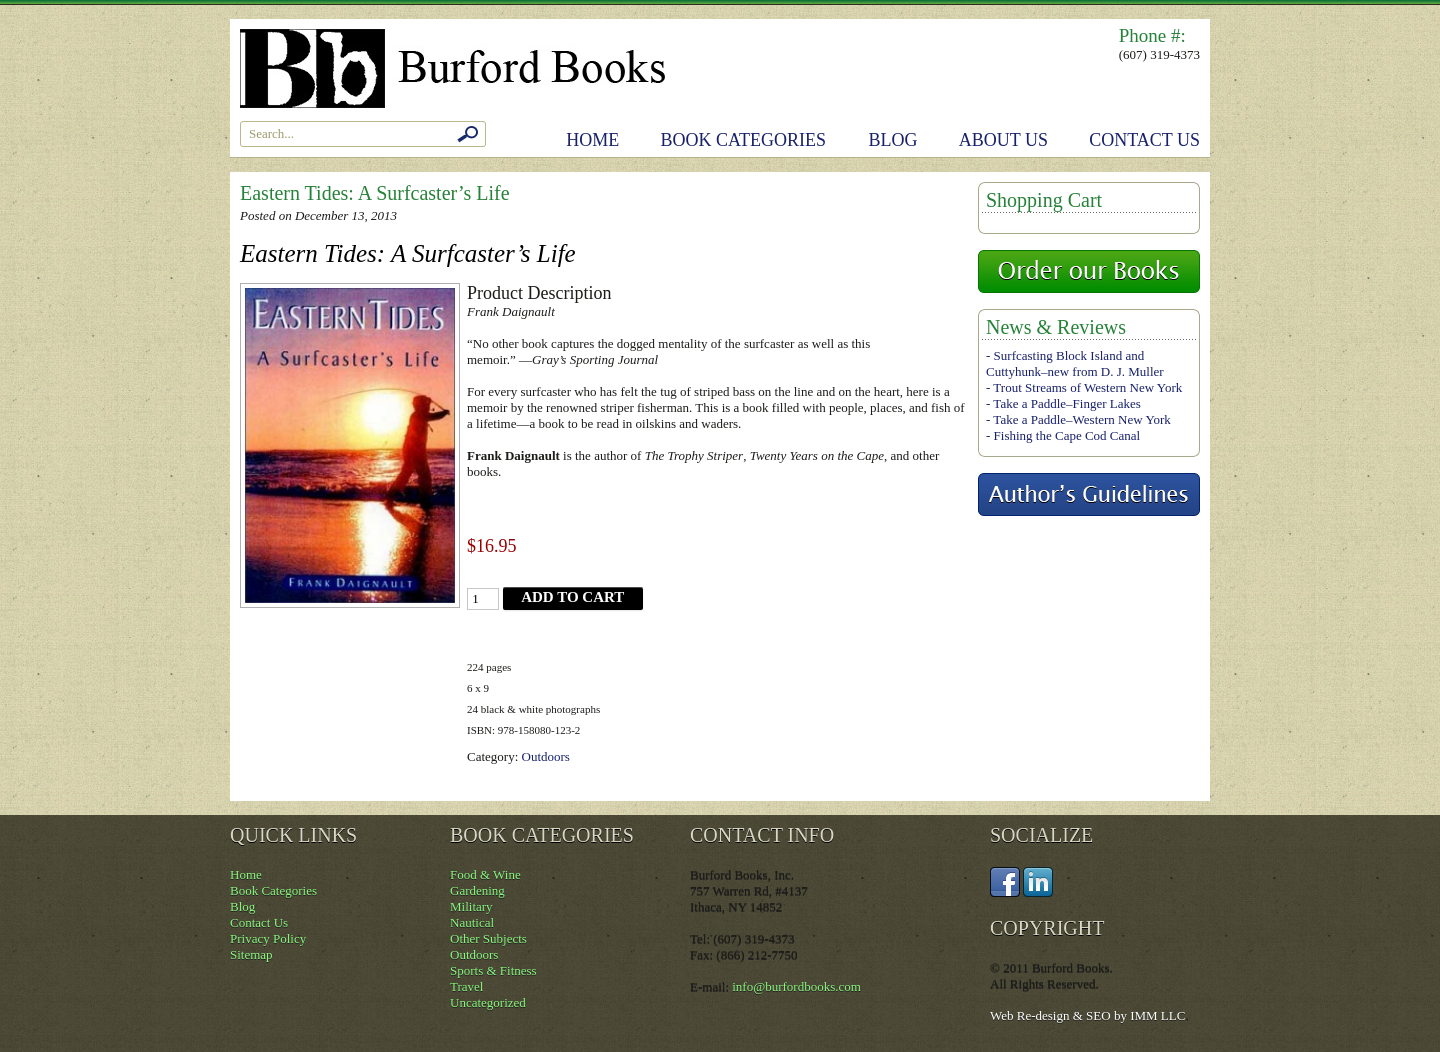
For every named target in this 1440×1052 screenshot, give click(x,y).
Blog (893, 140)
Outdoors (546, 756)
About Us (1003, 140)
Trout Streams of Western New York (1087, 387)
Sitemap (251, 954)
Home (592, 140)
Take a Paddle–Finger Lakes (1066, 403)
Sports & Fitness (493, 970)
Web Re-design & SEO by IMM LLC (1087, 1015)
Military (471, 906)
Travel (466, 986)
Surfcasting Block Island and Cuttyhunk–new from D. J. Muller (1075, 363)
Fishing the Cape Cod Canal (1067, 435)
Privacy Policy (268, 938)
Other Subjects (488, 938)
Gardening (477, 890)
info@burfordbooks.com (796, 986)
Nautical (472, 922)
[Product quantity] (483, 599)
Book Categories (744, 140)
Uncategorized (488, 1002)
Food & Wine (485, 874)
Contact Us (1144, 140)
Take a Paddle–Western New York (1081, 419)
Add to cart (572, 597)
